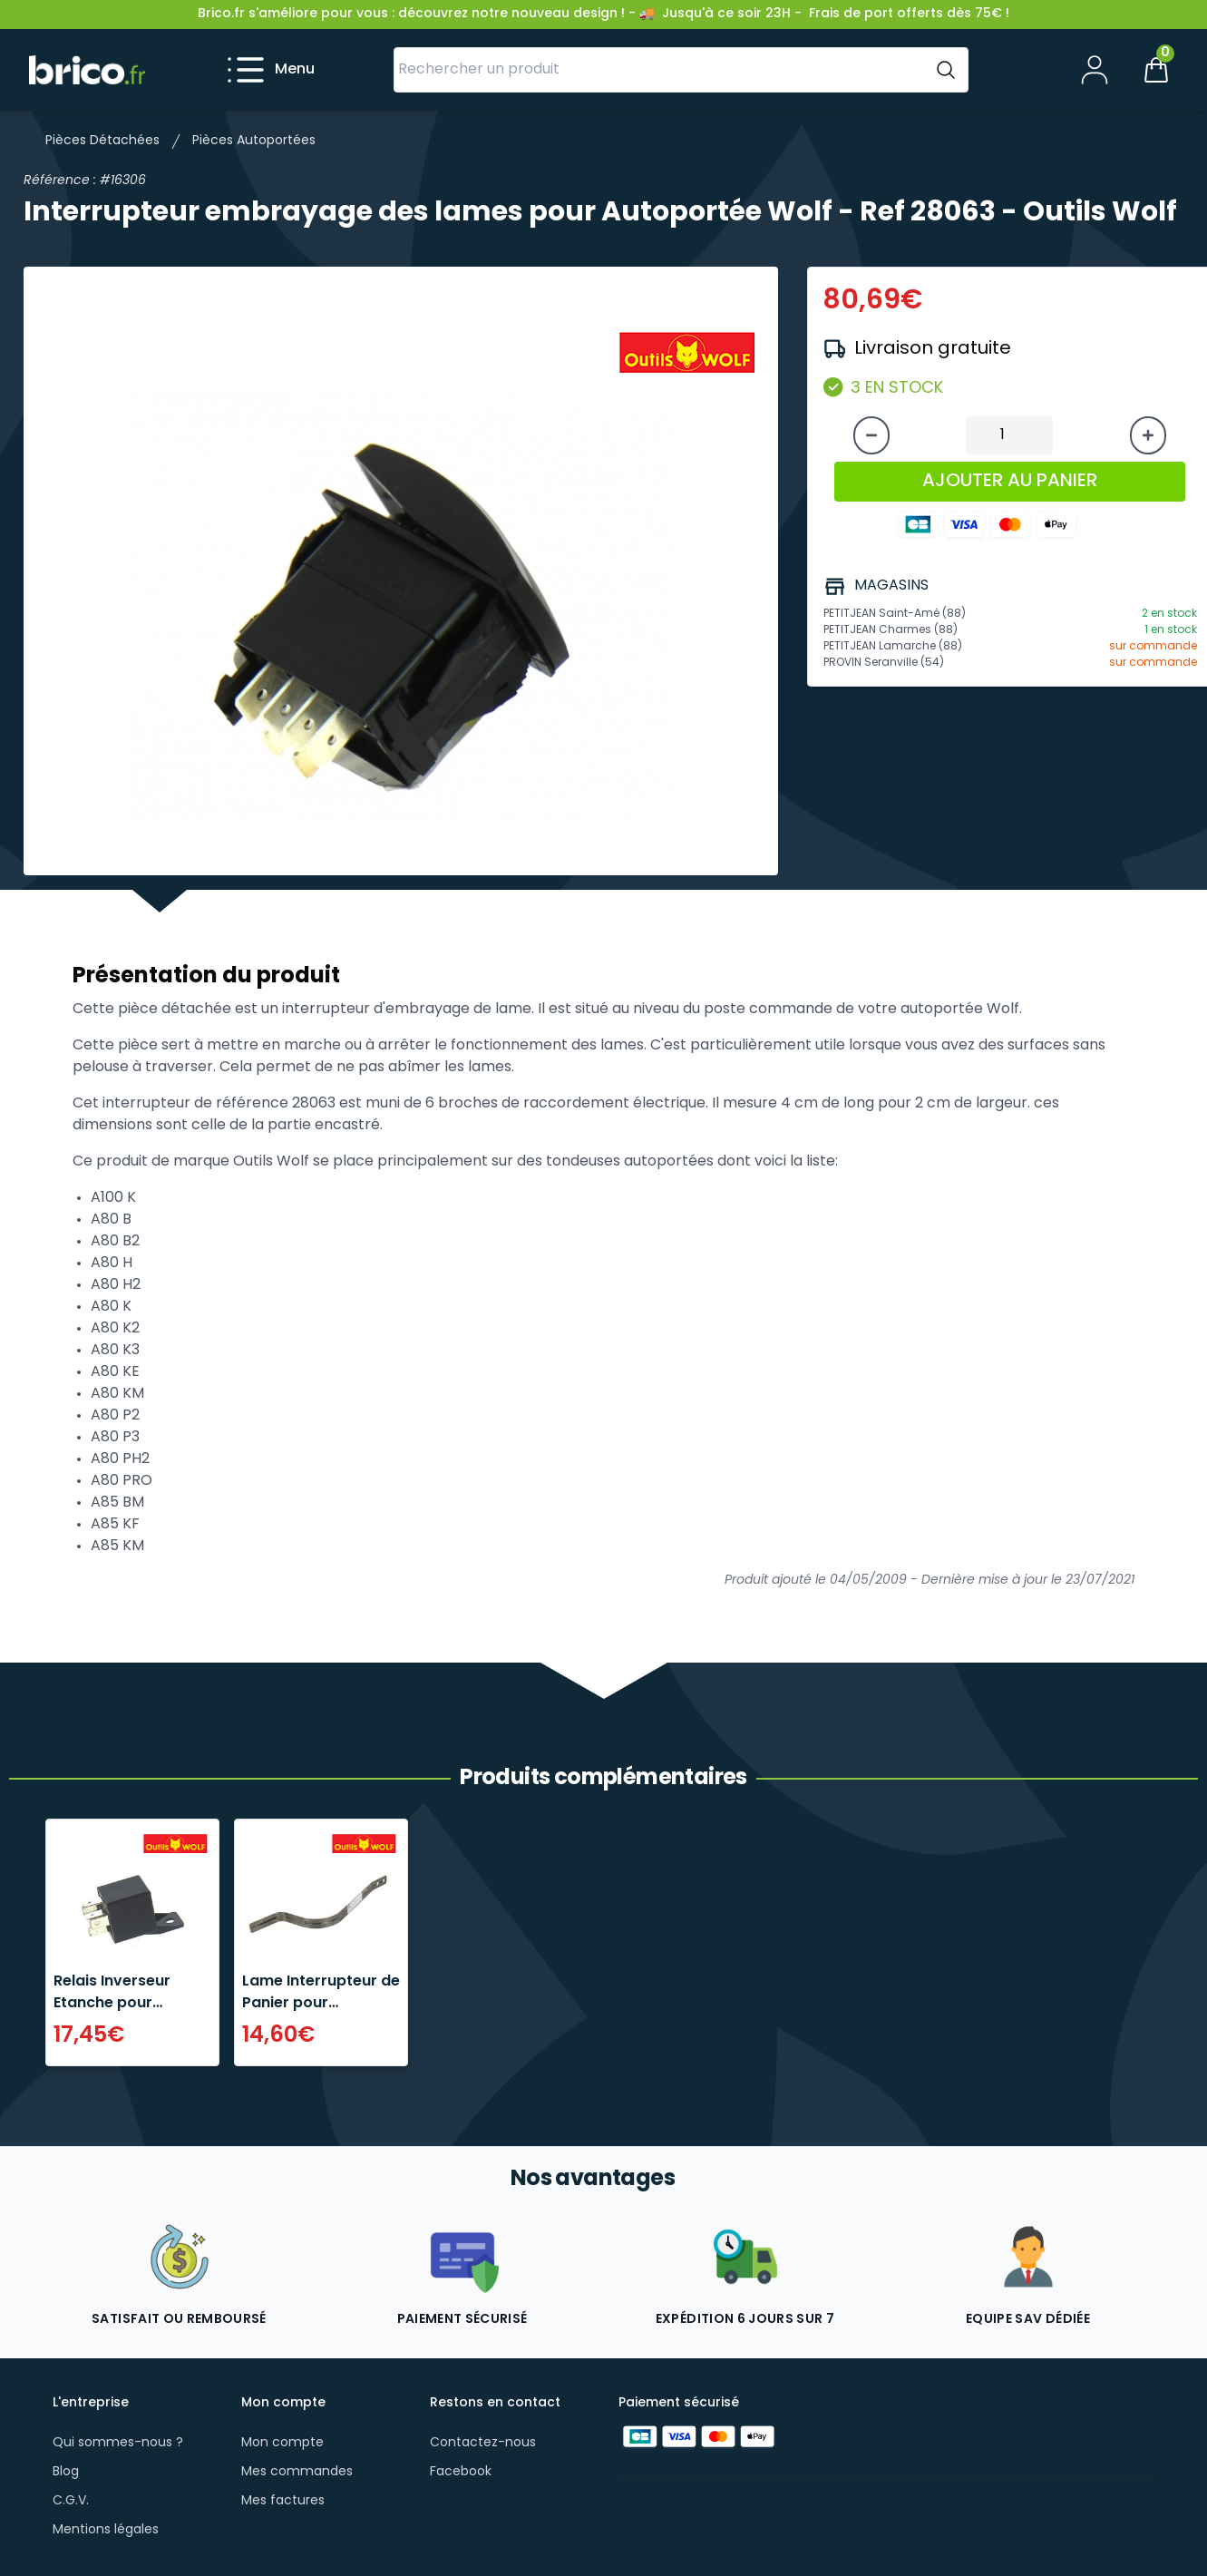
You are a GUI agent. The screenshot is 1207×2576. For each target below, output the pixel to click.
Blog (66, 2472)
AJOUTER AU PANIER (1009, 482)
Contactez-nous (483, 2443)
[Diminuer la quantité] (871, 435)
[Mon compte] (1094, 69)
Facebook (461, 2472)
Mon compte (282, 2443)
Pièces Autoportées (254, 141)
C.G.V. (71, 2501)
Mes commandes (297, 2472)
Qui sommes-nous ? (118, 2443)
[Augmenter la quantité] (1148, 435)
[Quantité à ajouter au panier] (1009, 435)
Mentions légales (106, 2530)
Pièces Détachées (102, 141)
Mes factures (283, 2501)
